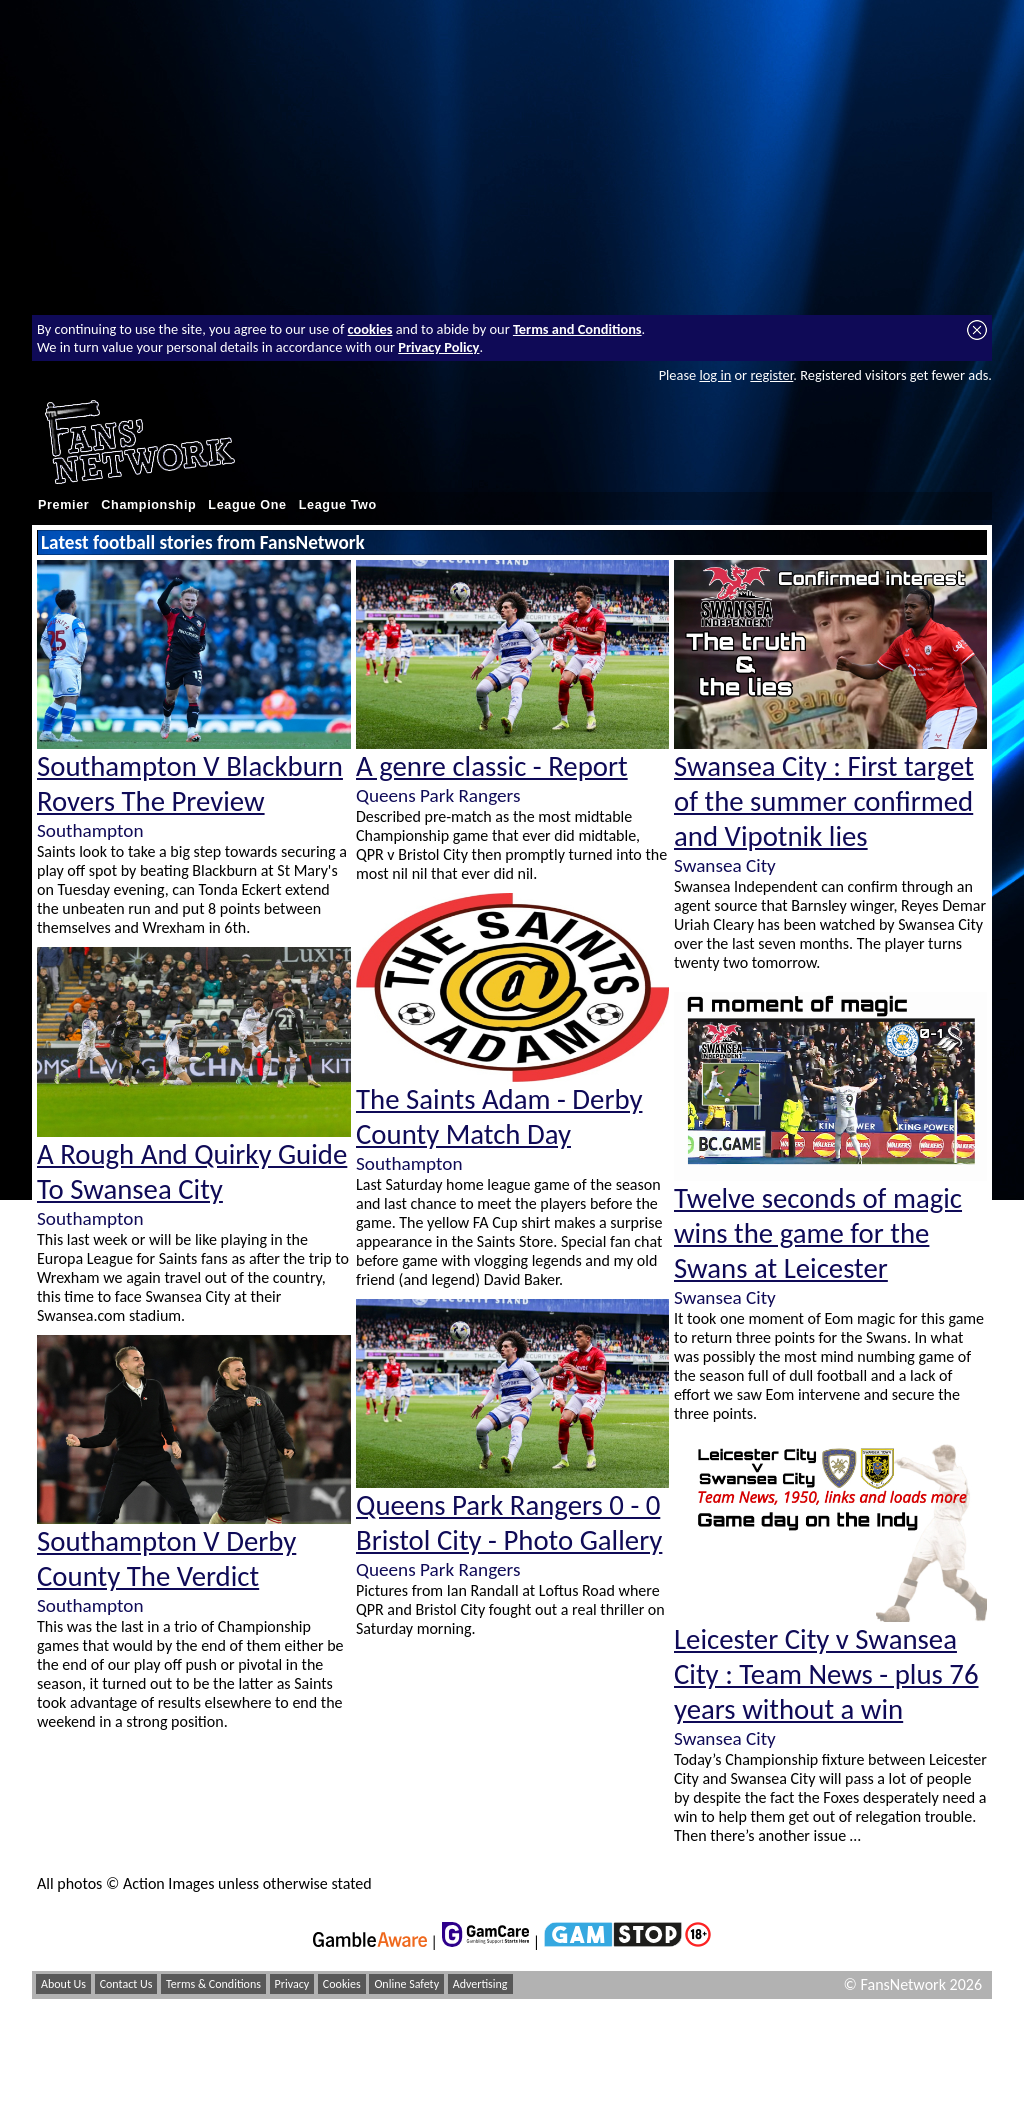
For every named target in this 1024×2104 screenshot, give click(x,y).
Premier (63, 505)
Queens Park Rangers (438, 795)
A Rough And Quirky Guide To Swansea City (192, 1172)
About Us (63, 1984)
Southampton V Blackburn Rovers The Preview (190, 784)
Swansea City (725, 865)
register (771, 375)
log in (715, 375)
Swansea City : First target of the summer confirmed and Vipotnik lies (824, 801)
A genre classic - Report (492, 766)
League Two (338, 505)
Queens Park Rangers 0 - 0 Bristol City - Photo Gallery (509, 1523)
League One (247, 505)
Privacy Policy (438, 347)
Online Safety (406, 1984)
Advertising (480, 1984)
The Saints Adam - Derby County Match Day (499, 1117)
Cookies (342, 1984)
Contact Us (126, 1984)
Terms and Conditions (577, 329)
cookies (370, 329)
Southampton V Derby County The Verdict (166, 1559)
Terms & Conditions (213, 1984)
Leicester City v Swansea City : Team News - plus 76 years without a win (826, 1674)
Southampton (90, 830)
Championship (148, 505)
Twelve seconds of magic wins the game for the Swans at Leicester (818, 1233)
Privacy (292, 1984)
